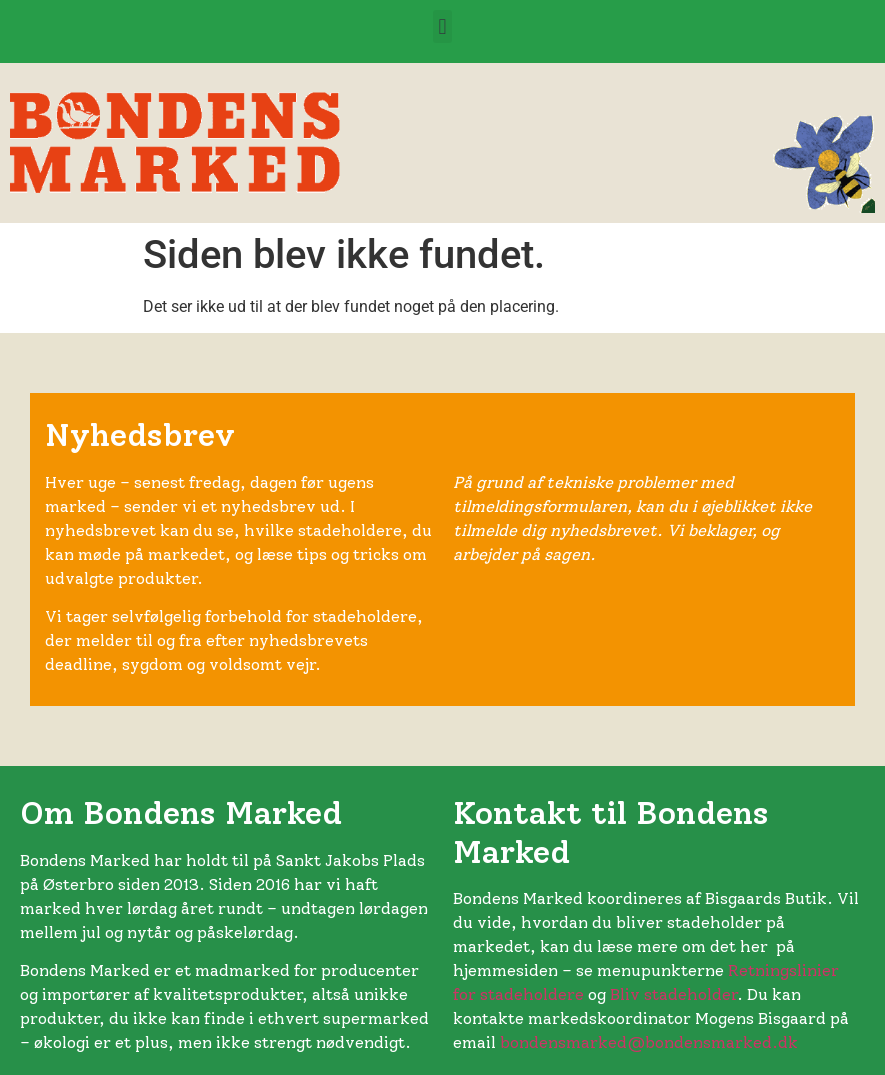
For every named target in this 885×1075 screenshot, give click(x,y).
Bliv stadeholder (673, 994)
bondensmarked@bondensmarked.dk (649, 1042)
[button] (442, 26)
